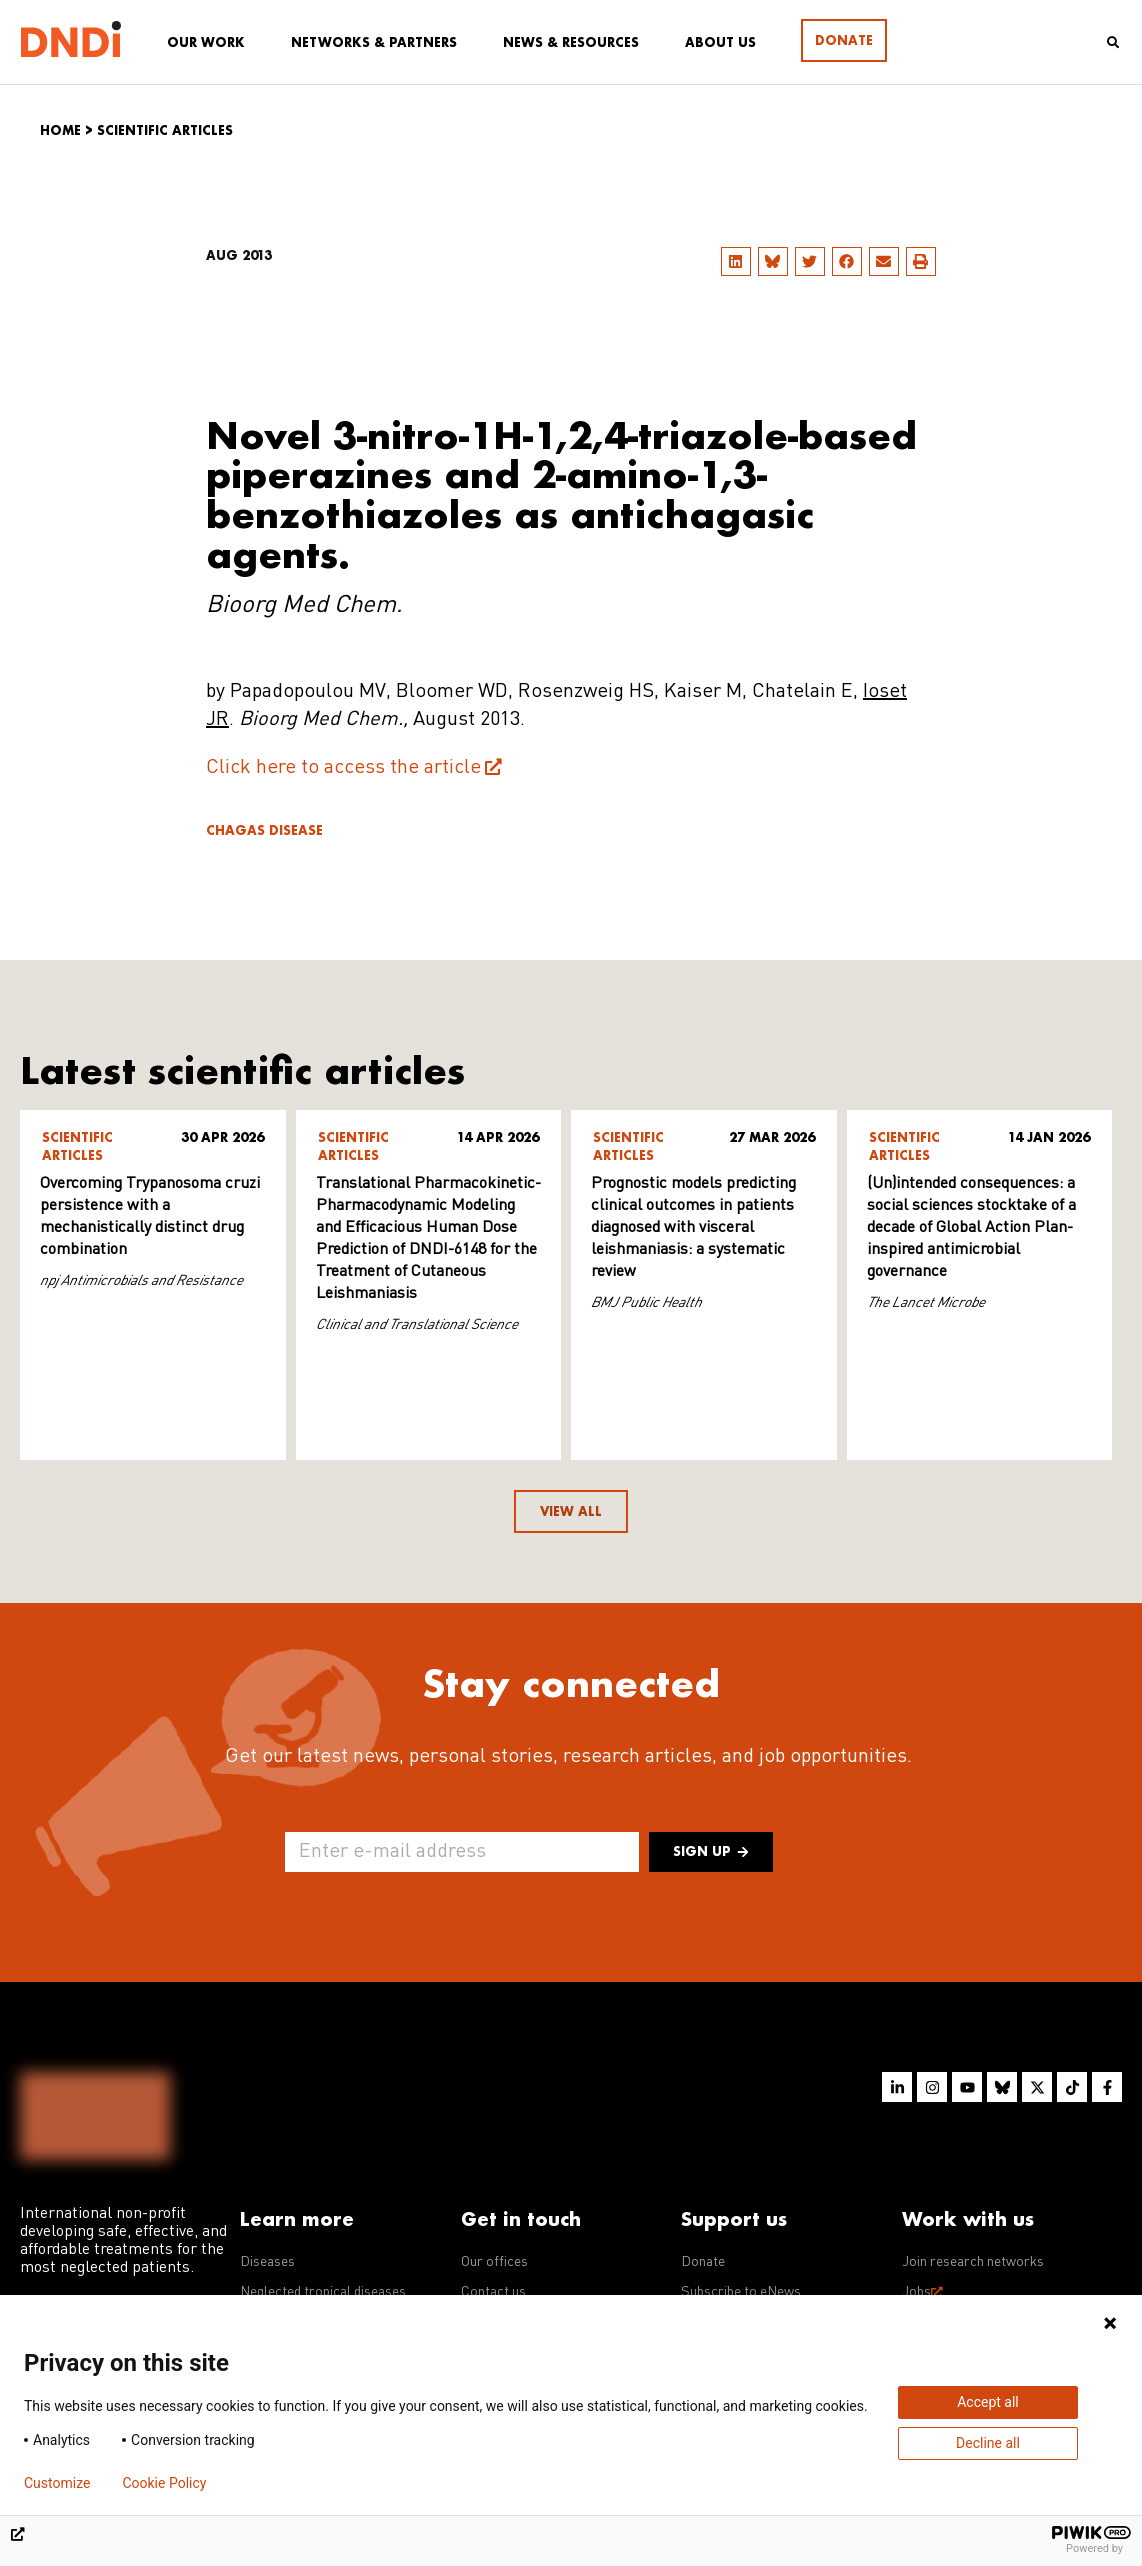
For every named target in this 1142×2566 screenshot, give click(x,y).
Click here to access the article (343, 768)
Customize (57, 2483)
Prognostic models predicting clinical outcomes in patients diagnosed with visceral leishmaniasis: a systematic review (693, 1228)
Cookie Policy (164, 2483)
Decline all (988, 2443)
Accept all (988, 2402)
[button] (736, 261)
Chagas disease (264, 830)
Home (60, 130)
